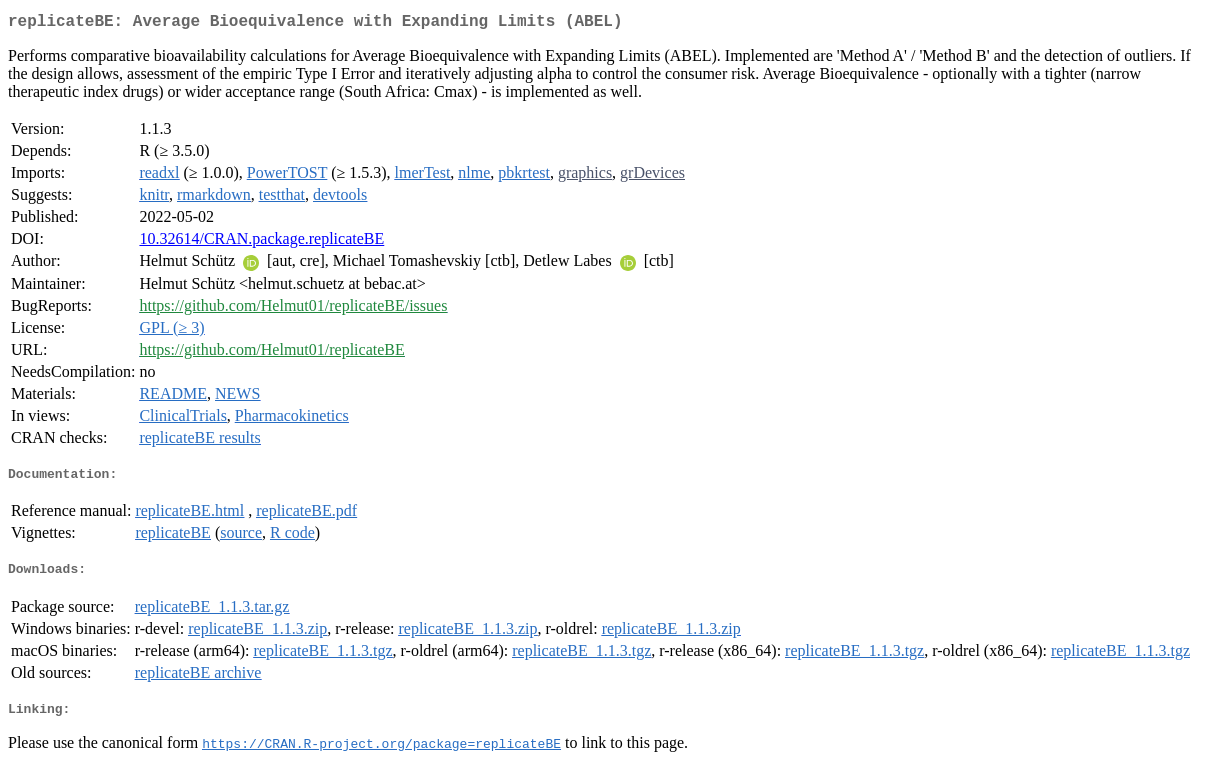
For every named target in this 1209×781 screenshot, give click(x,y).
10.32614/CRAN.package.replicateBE (261, 242)
